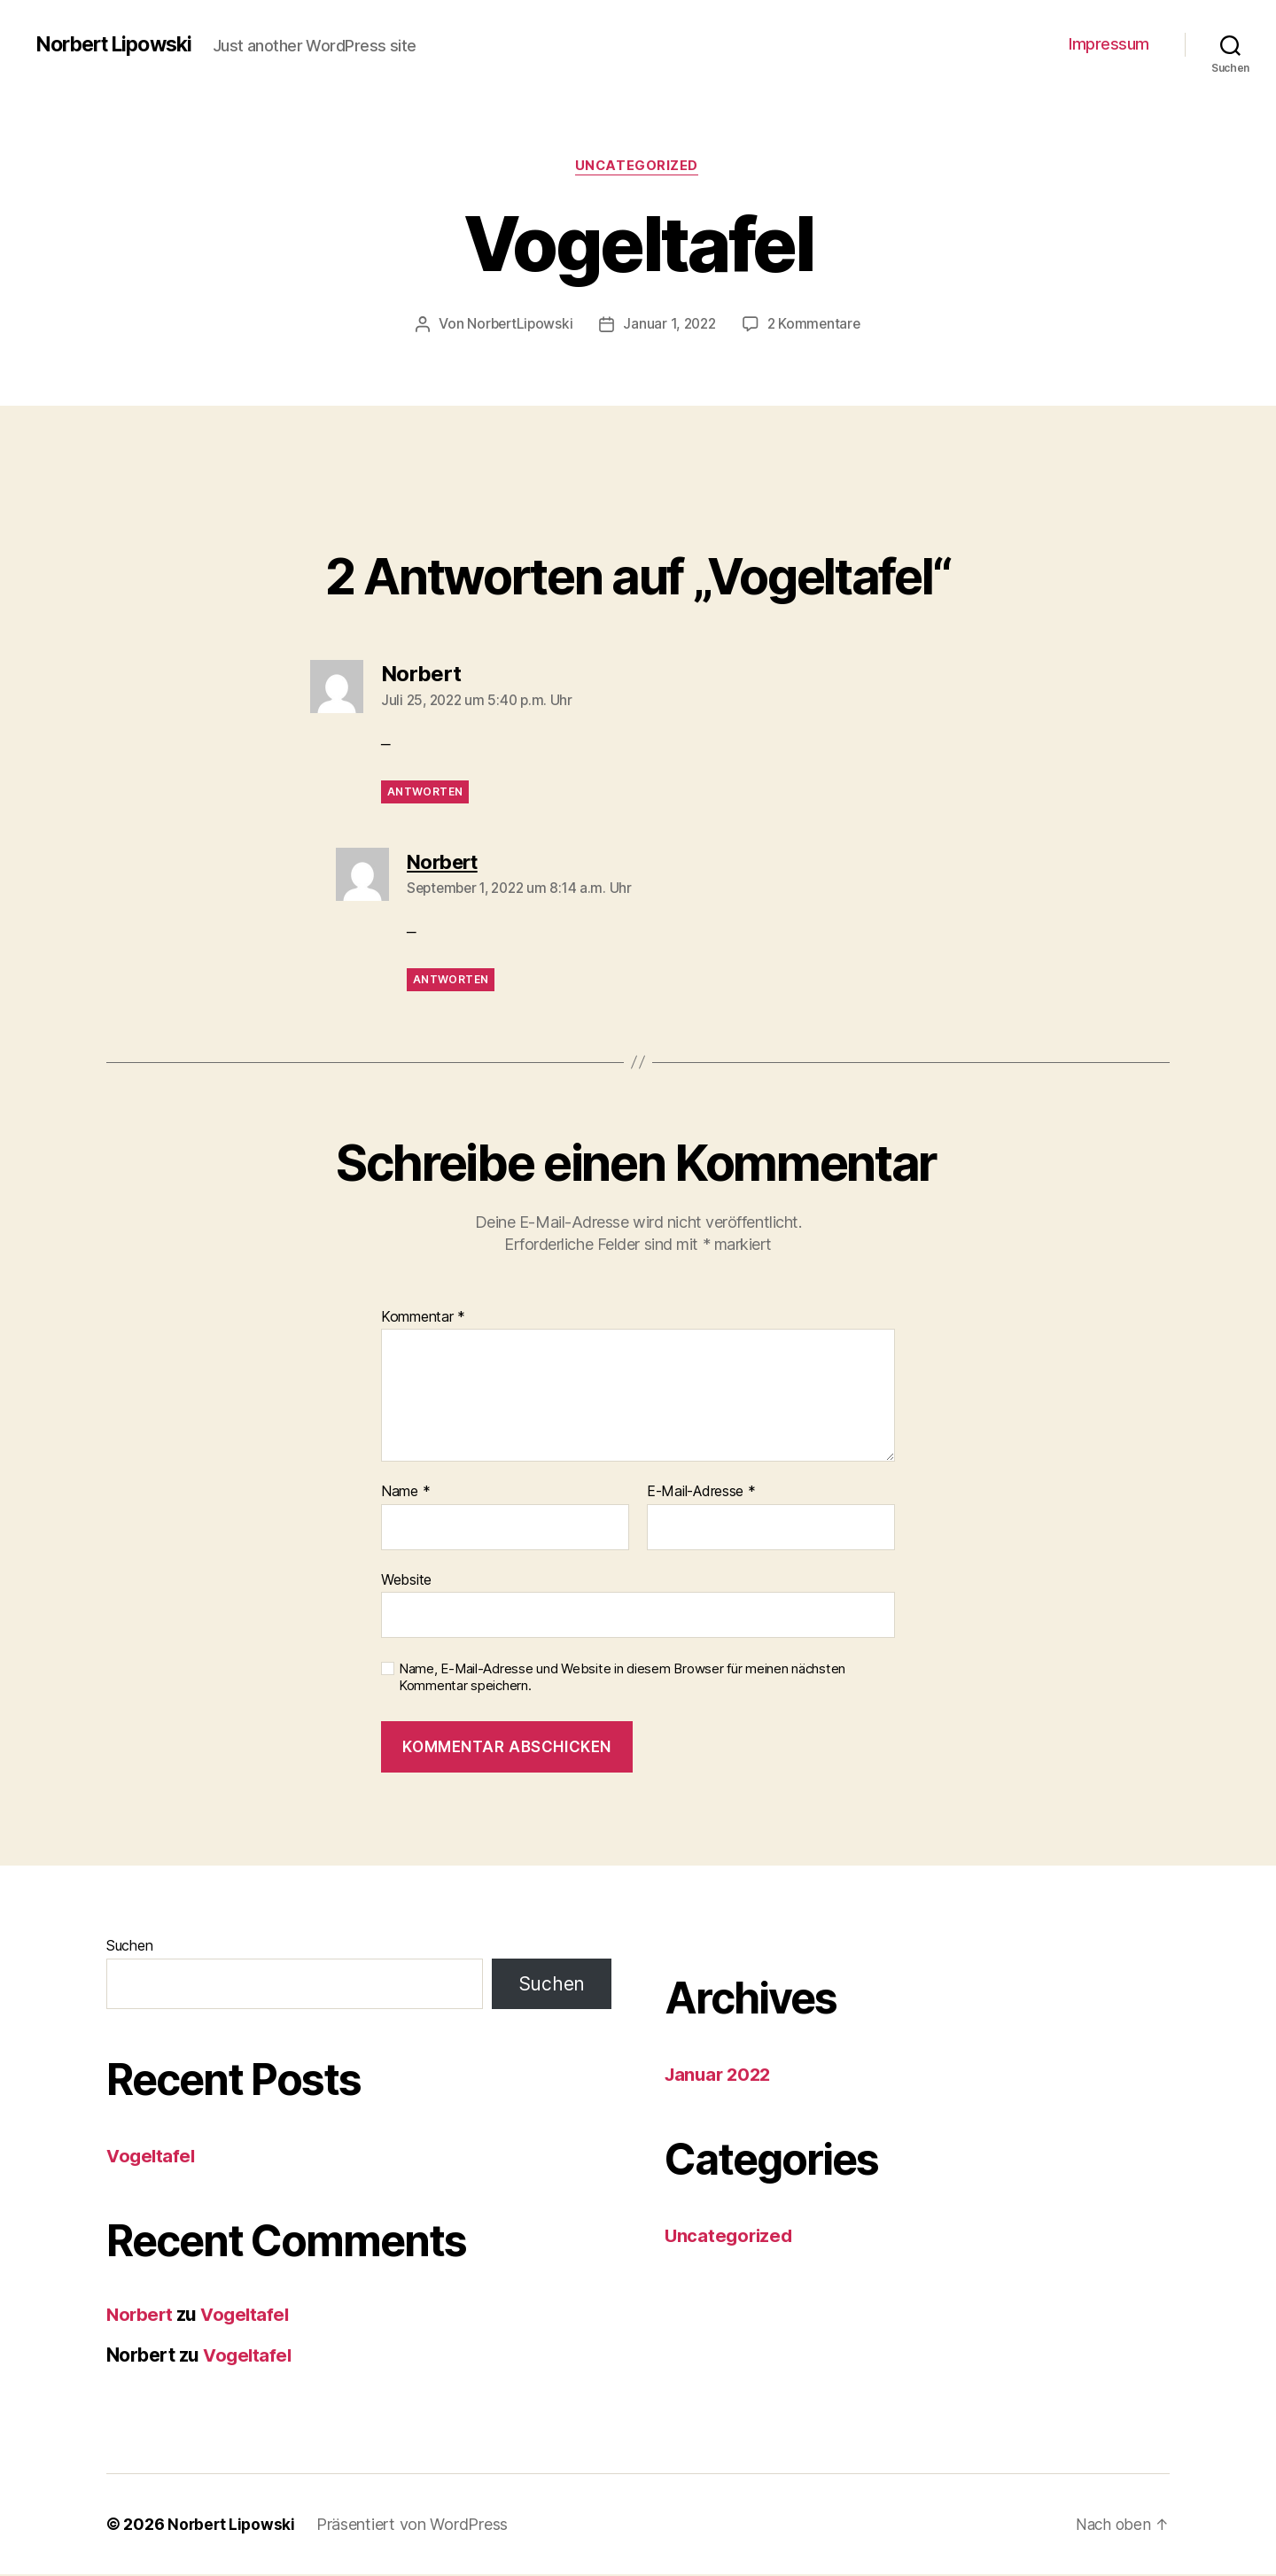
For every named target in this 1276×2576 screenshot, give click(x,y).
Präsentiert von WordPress (414, 2526)
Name (405, 1493)
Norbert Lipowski (119, 44)
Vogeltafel (152, 2157)
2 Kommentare (817, 325)
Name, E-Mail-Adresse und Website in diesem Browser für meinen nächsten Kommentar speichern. (622, 1679)
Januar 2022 (720, 2076)
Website (406, 1580)
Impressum (1109, 44)
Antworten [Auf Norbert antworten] (425, 793)
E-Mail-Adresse (701, 1493)
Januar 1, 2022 (670, 325)
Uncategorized (638, 167)
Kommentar (423, 1318)
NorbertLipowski (517, 325)
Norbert (140, 2316)
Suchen (129, 1947)
